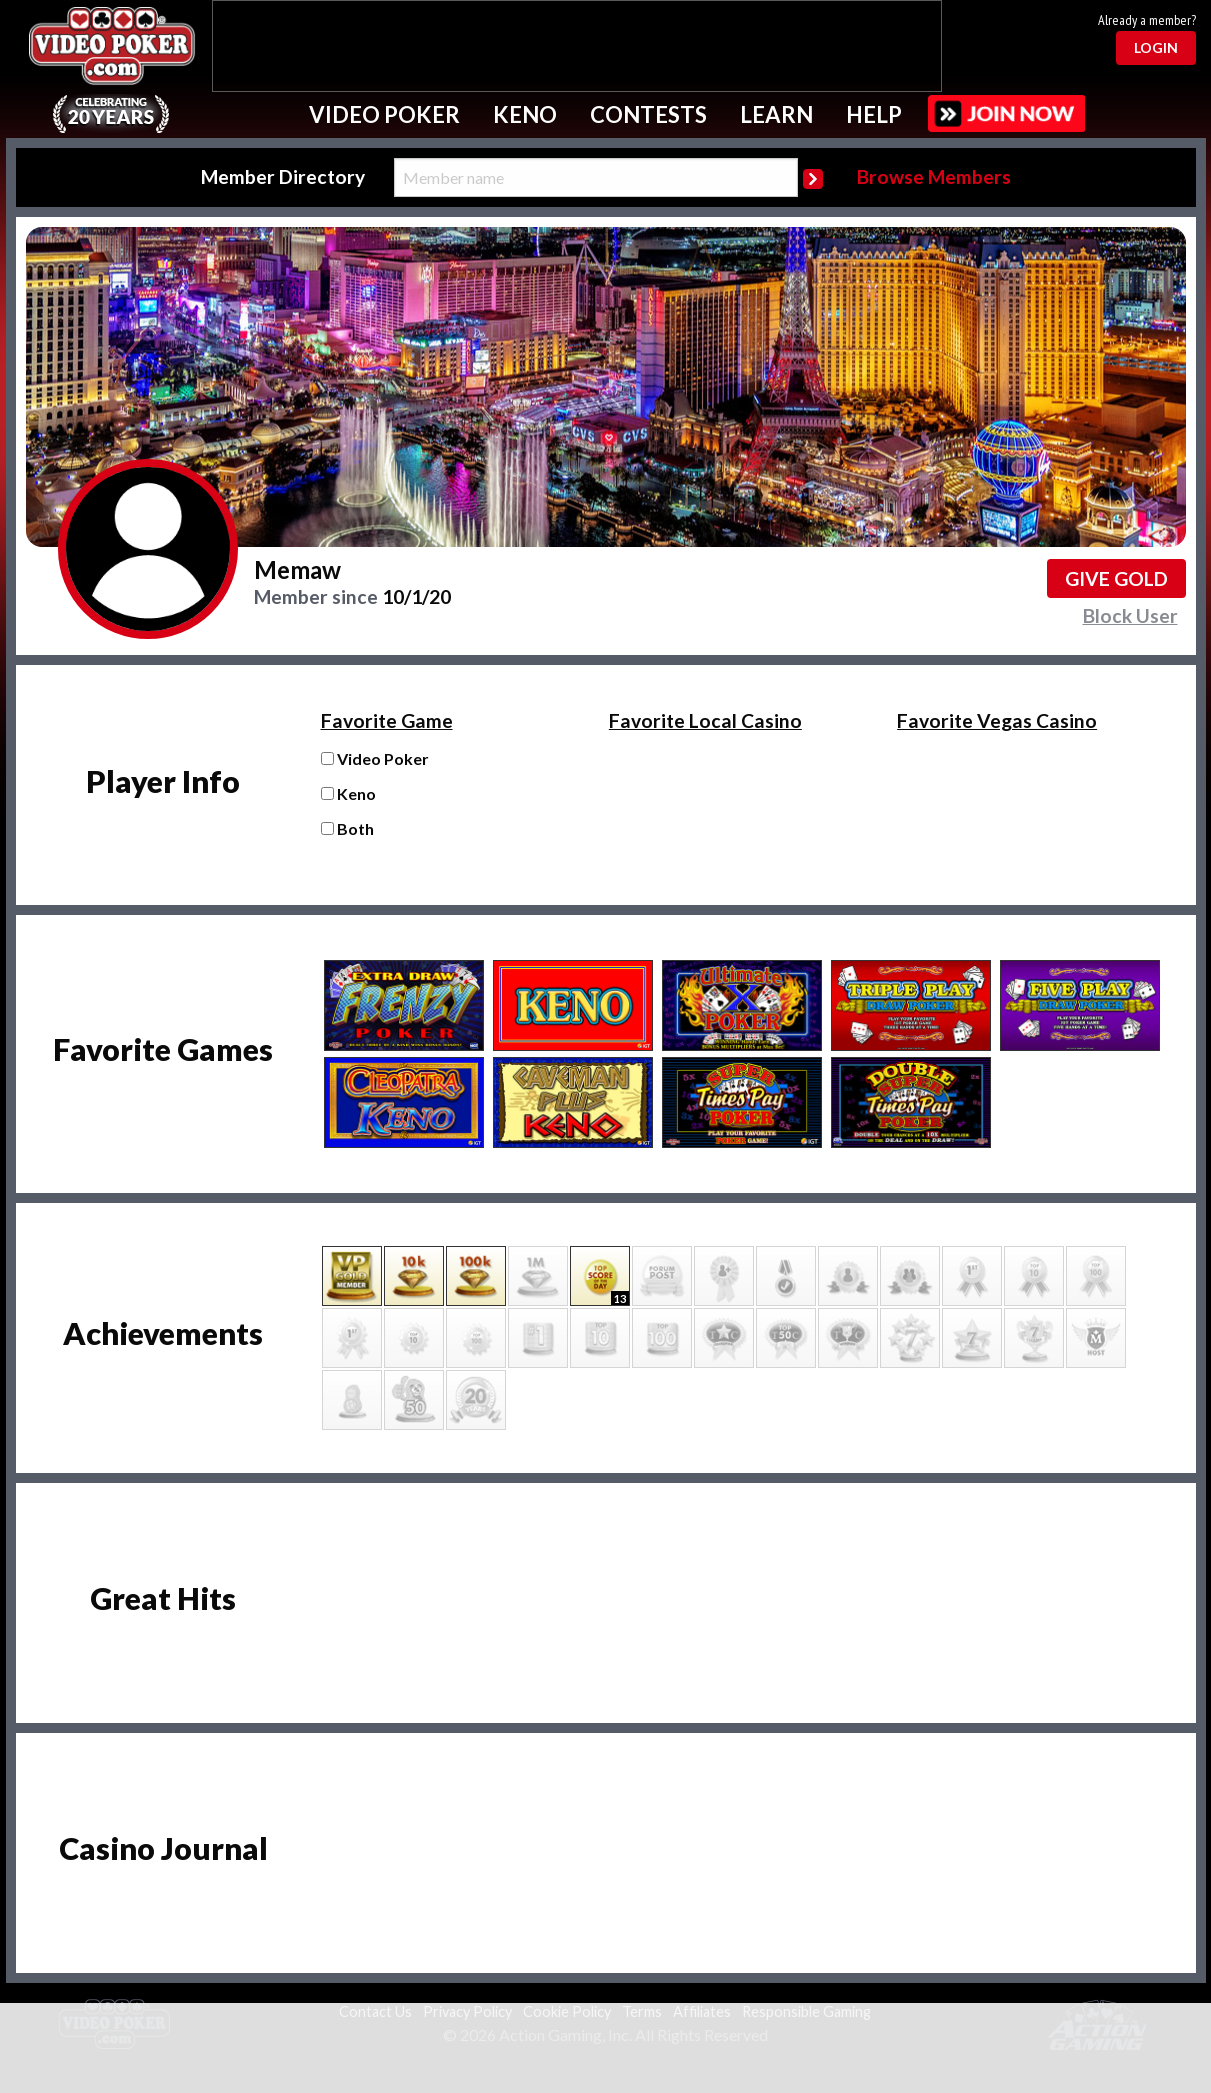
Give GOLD (1116, 578)
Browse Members (934, 176)
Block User (1130, 615)
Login (1156, 47)
